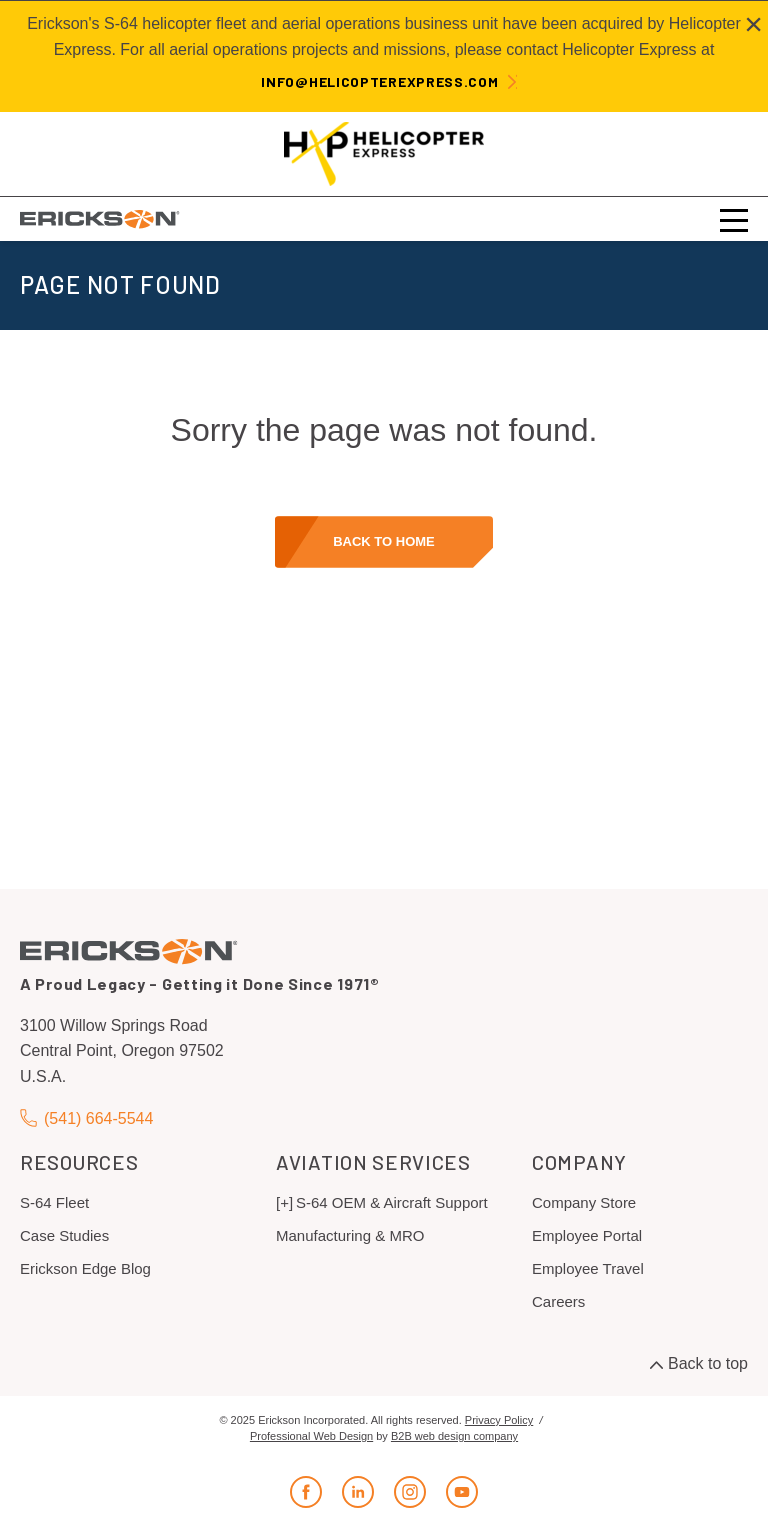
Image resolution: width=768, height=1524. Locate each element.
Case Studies (64, 1235)
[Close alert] (753, 24)
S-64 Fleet (54, 1202)
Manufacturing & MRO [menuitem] (350, 1235)
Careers (558, 1301)
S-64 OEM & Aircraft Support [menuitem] (392, 1202)
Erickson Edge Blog (85, 1268)
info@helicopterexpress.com (379, 81)
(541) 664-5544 (86, 1118)
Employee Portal (587, 1235)
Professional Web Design (311, 1436)
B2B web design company (454, 1436)
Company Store (584, 1202)
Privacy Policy (499, 1420)
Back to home (384, 541)
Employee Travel (588, 1268)
